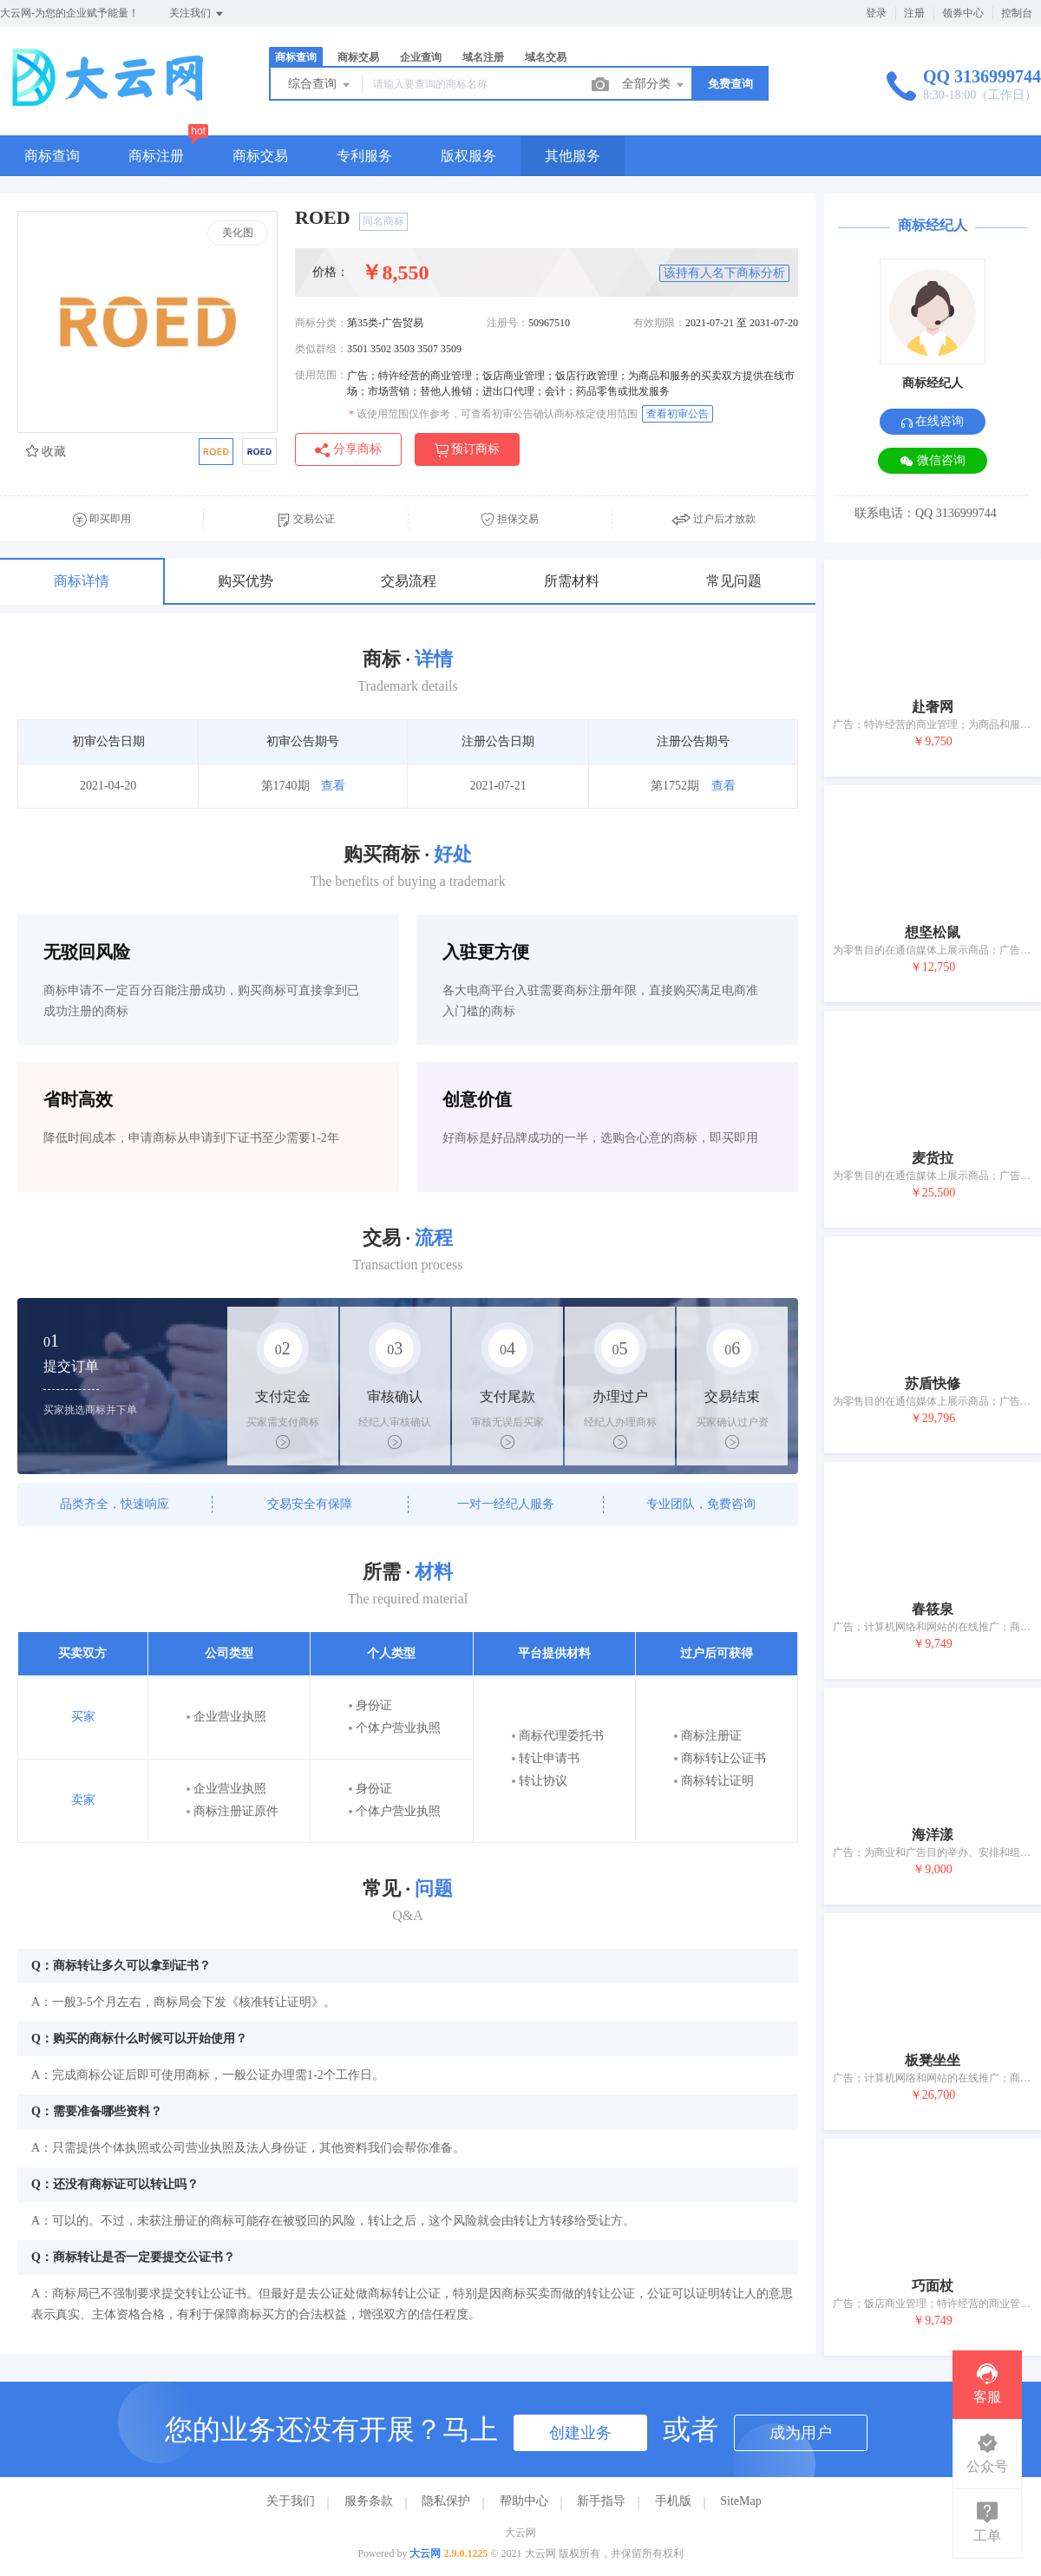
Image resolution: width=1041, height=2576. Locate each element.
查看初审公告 (677, 414)
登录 (876, 13)
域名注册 (483, 57)
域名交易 (545, 57)
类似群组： (321, 349)
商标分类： (321, 323)
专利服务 (364, 155)
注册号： (507, 323)
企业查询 (421, 57)
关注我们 (197, 14)
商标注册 (156, 155)
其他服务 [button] (572, 155)
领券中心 (963, 13)
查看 (333, 785)
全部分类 (654, 85)
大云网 (425, 2553)
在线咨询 (933, 421)
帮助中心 (524, 2500)
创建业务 (580, 2433)
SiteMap (740, 2500)
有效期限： (659, 323)
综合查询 (320, 85)
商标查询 (296, 57)
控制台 (1016, 13)
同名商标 (383, 221)
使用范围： (321, 375)
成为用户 (800, 2433)
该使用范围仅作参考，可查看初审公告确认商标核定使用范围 (493, 414)
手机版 (673, 2500)
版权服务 (468, 155)
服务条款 (368, 2500)
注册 (914, 13)
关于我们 (290, 2500)
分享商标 (348, 449)
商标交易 (358, 57)
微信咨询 (933, 461)
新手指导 (601, 2500)
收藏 (46, 451)
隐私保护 (446, 2500)
